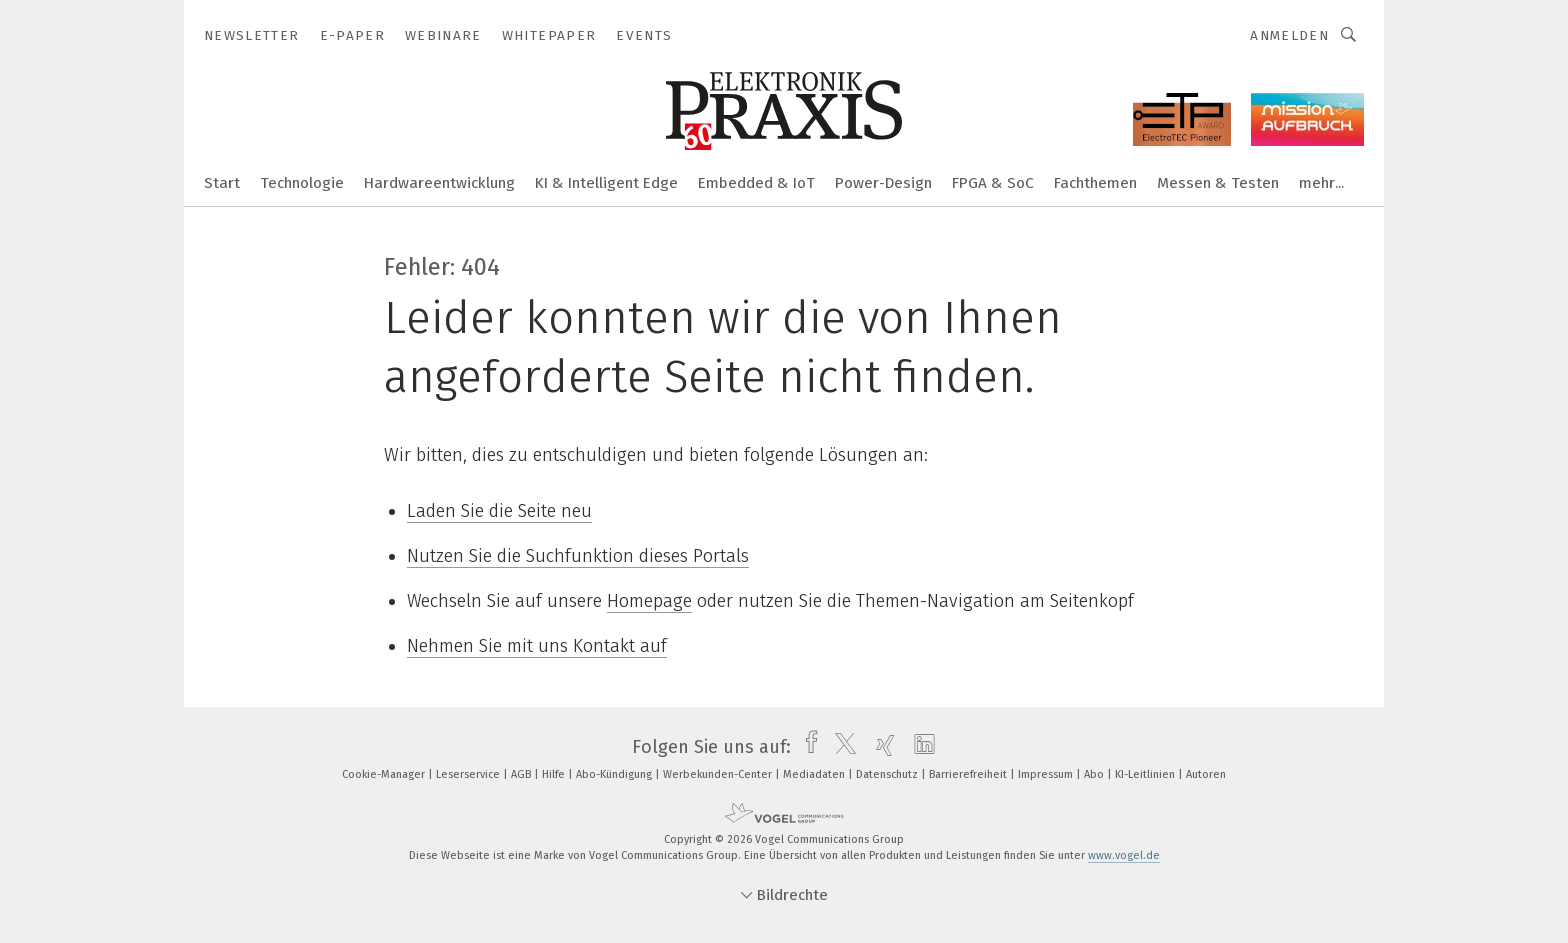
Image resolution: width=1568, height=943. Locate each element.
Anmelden (1289, 35)
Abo (1095, 774)
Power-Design (883, 183)
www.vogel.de (1124, 855)
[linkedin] (919, 747)
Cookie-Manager (385, 774)
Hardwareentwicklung (439, 183)
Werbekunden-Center (719, 774)
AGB (522, 774)
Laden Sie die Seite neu (499, 511)
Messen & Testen (1218, 183)
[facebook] (806, 747)
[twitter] (840, 747)
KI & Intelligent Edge (606, 183)
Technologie (302, 183)
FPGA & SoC (993, 183)
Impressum (1047, 774)
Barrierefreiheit (969, 774)
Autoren (1206, 774)
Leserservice (469, 774)
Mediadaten (815, 774)
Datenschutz (888, 774)
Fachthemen (1095, 183)
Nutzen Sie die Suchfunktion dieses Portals (578, 556)
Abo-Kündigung (615, 774)
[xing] (880, 747)
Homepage (649, 601)
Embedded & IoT (756, 183)
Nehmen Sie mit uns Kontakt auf (537, 646)
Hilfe (555, 774)
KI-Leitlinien (1146, 774)
